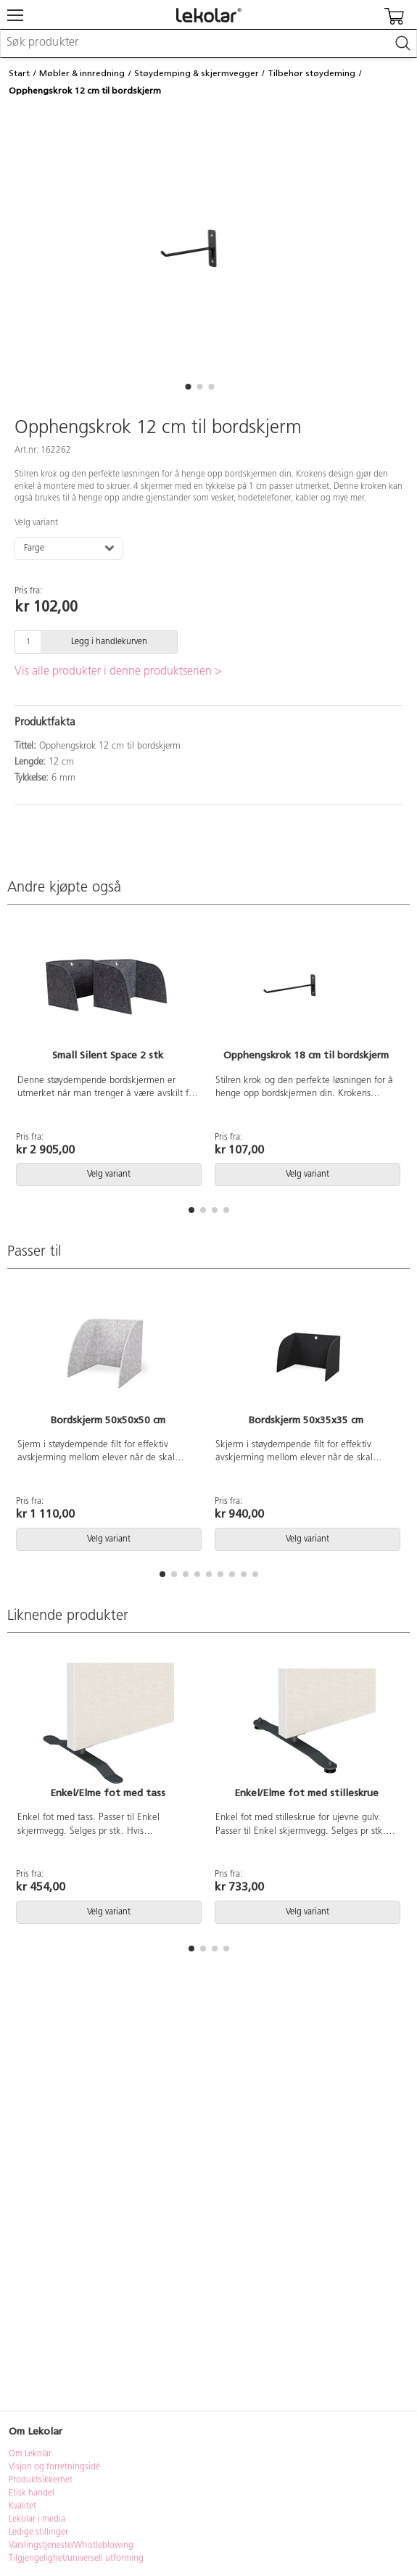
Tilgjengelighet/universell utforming (76, 2558)
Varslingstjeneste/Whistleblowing (71, 2545)
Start (19, 73)
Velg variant (36, 523)
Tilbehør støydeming (311, 73)
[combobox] (208, 43)
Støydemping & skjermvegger (196, 73)
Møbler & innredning (82, 73)
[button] (188, 387)
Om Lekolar (30, 2454)
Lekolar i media (37, 2519)
